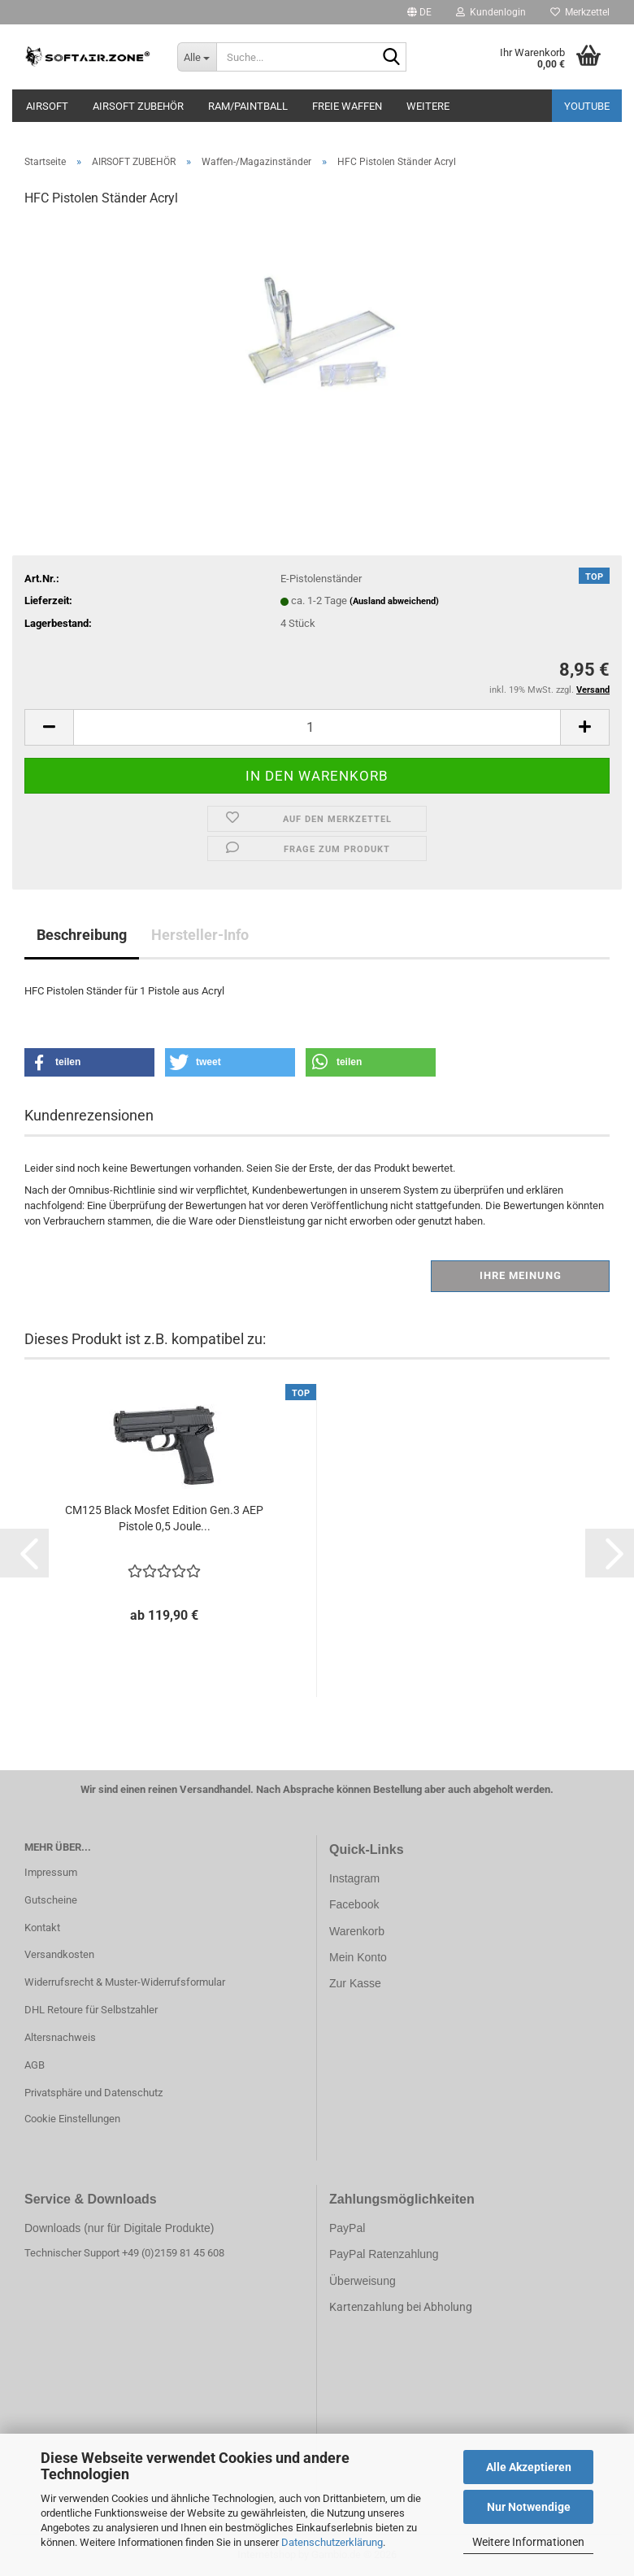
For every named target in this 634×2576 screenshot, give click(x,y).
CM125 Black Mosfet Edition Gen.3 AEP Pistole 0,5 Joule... (164, 1518)
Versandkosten (59, 1954)
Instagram (354, 1878)
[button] (419, 12)
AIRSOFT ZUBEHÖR (138, 106)
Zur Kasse (355, 1983)
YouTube (587, 106)
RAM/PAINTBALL (248, 106)
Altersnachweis (60, 2037)
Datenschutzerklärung (332, 2542)
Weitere (427, 106)
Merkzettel (580, 12)
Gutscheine (50, 1900)
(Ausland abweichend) (394, 601)
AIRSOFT (47, 106)
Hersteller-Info (200, 934)
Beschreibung (82, 934)
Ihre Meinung (521, 1275)
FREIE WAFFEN (347, 106)
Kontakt (42, 1927)
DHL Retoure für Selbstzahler (91, 2010)
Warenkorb (356, 1931)
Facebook (354, 1904)
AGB (34, 2065)
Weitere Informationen (528, 2541)
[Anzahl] (317, 727)
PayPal (347, 2227)
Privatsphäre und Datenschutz (93, 2092)
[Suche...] (196, 57)
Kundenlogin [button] (491, 12)
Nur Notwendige (529, 2506)
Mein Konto (358, 1957)
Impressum (50, 1872)
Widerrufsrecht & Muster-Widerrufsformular (124, 1982)
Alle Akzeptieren (528, 2467)
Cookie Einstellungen (72, 2119)
